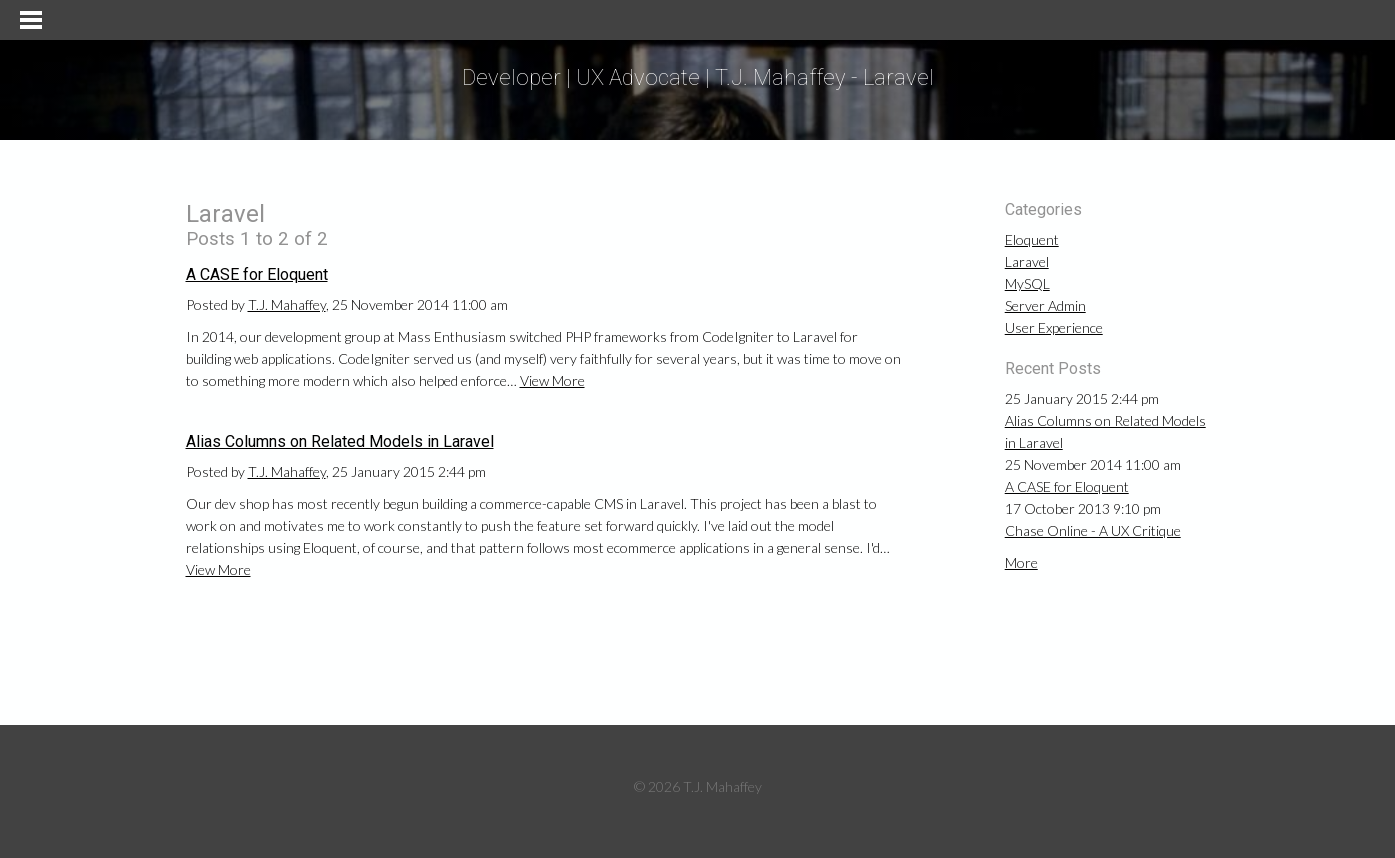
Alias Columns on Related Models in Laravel (340, 441)
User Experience (1054, 327)
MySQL (1027, 283)
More (1021, 562)
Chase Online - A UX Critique (1093, 530)
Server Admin (1045, 305)
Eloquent (1032, 239)
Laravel (1027, 261)
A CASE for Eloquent (257, 274)
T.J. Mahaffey (287, 304)
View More (552, 380)
